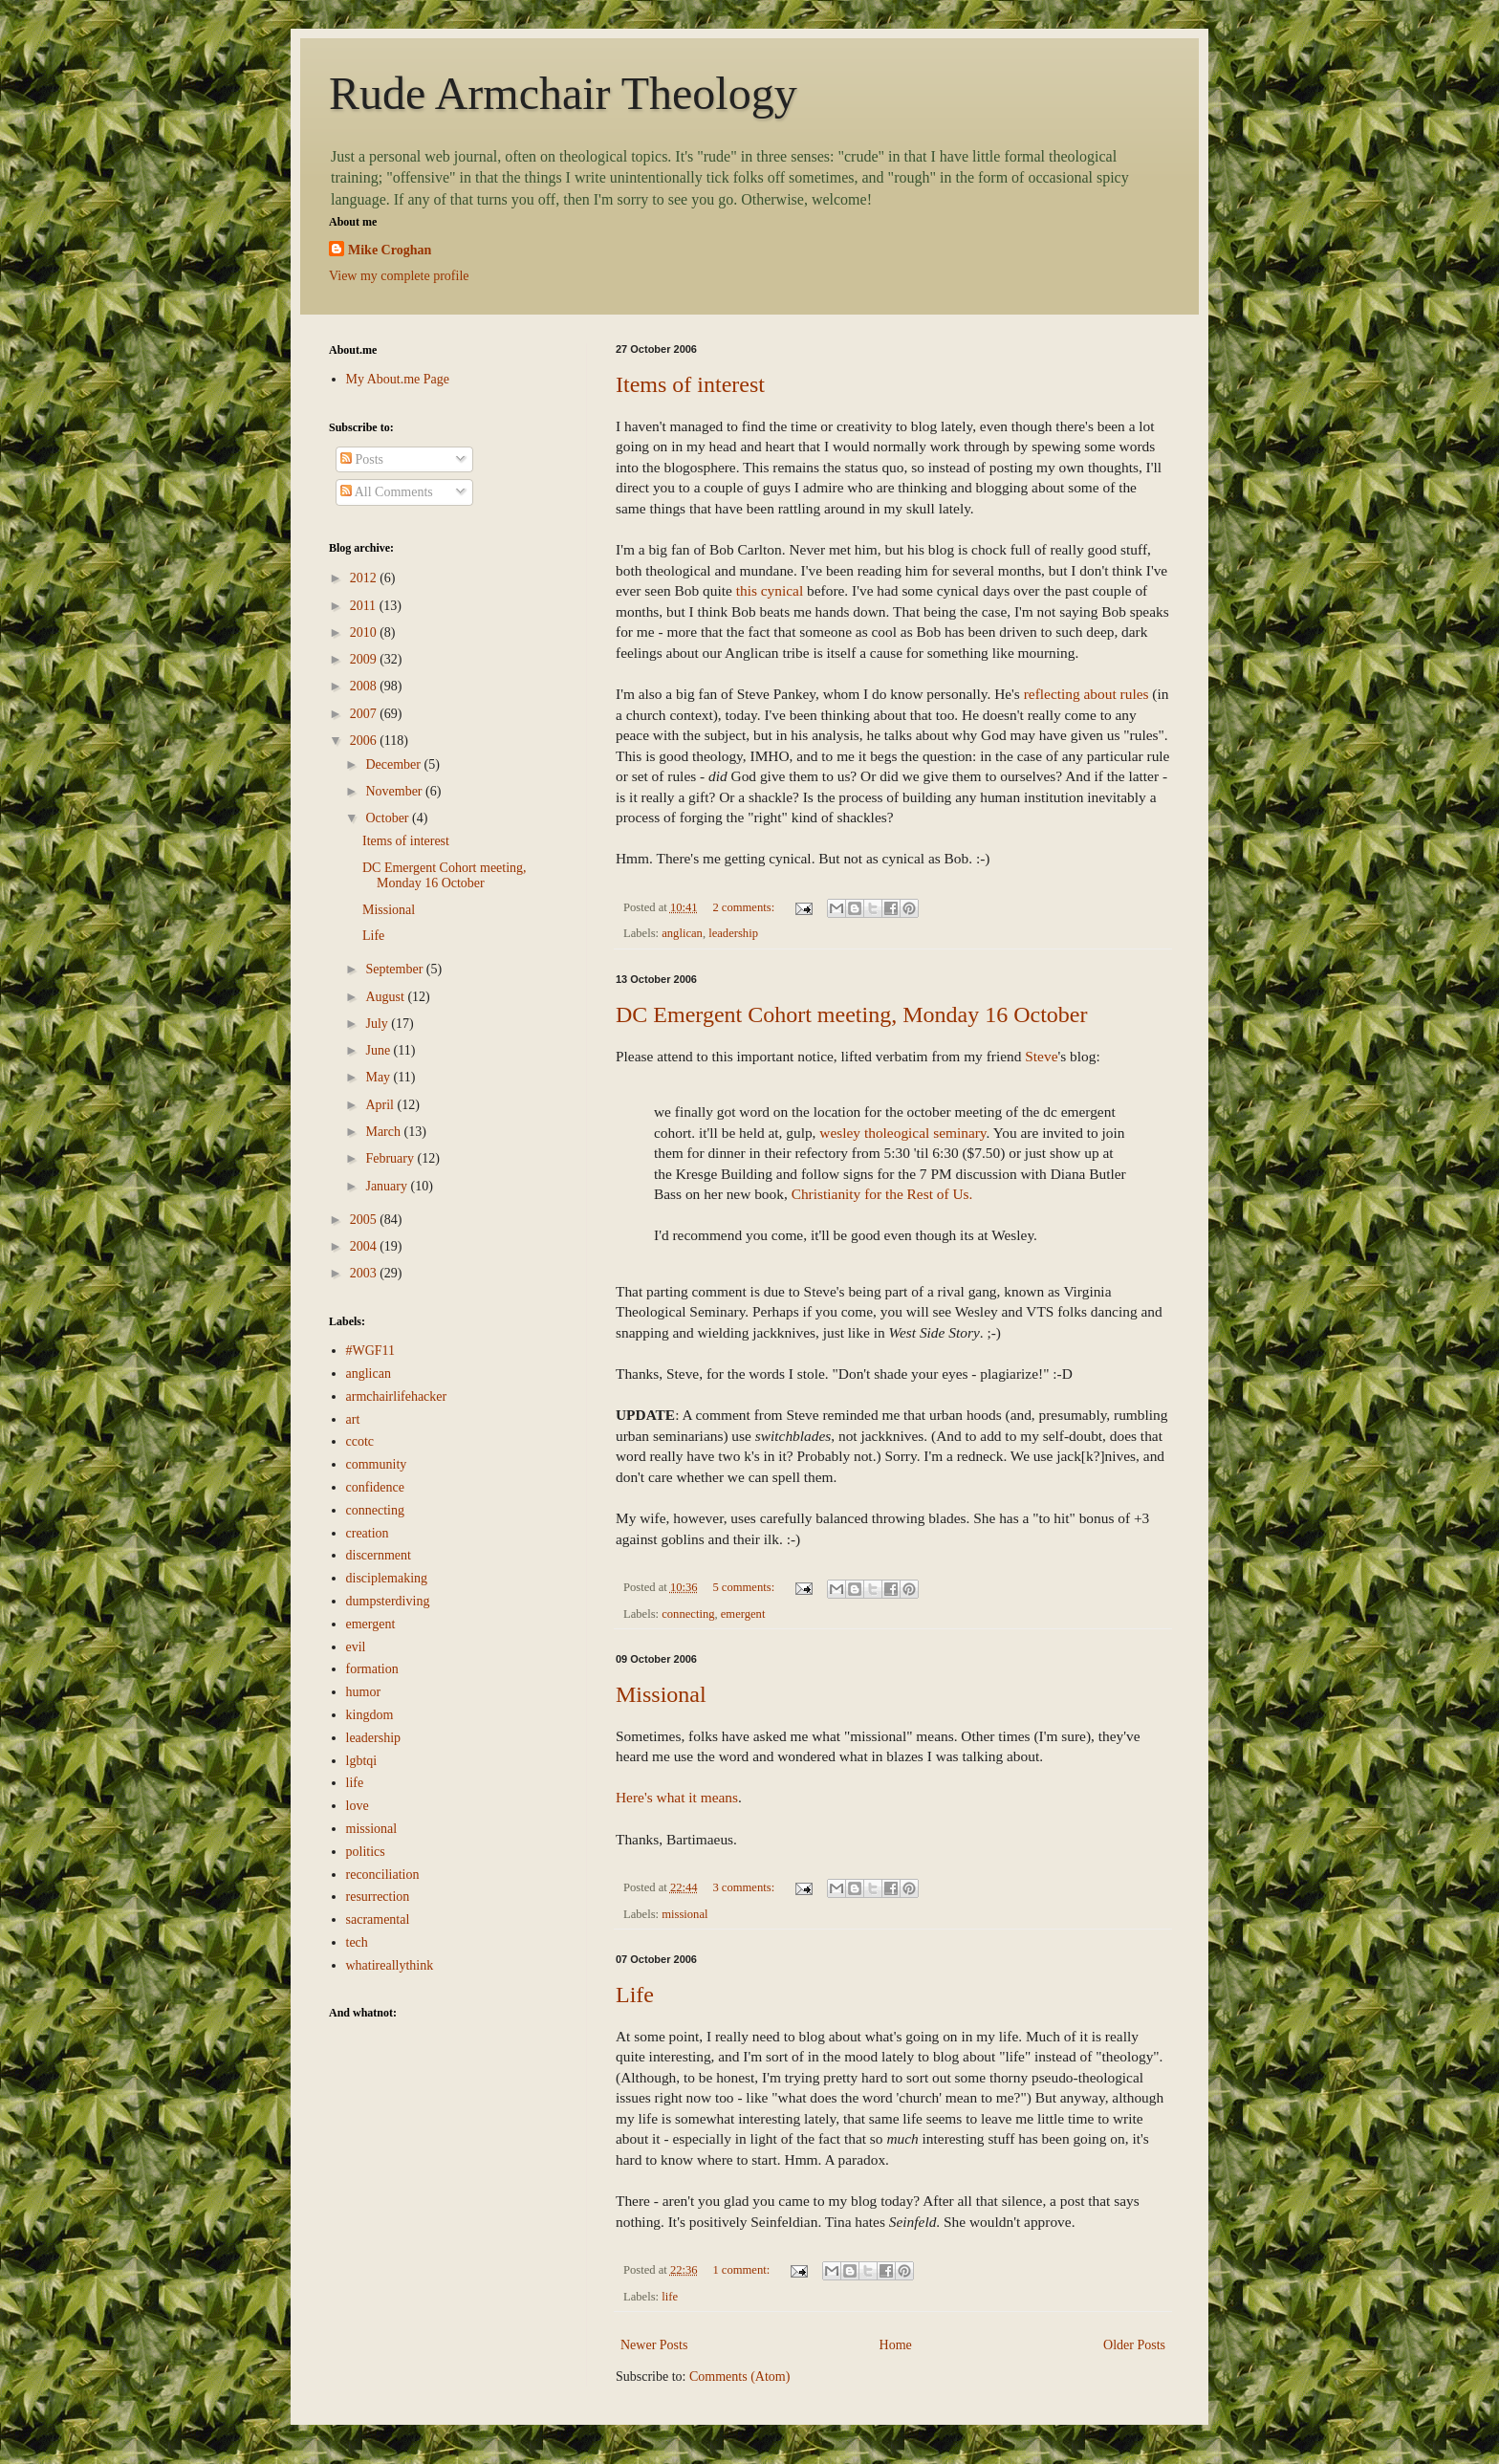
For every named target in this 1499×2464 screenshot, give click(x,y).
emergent (743, 1614)
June (379, 1050)
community (376, 1464)
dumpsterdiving (388, 1601)
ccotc (360, 1441)
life (670, 2296)
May (379, 1077)
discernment (378, 1555)
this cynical (770, 590)
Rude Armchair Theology (563, 93)
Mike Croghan (389, 250)
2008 (365, 686)
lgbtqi (362, 1761)
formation (372, 1669)
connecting (688, 1614)
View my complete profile (399, 276)
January (387, 1186)
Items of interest (690, 384)
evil (356, 1647)
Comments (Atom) (739, 2376)
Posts (361, 459)
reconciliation (383, 1874)
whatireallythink (390, 1965)
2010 (365, 632)
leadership (733, 933)
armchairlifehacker (396, 1396)
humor (363, 1692)
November (395, 791)
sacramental (378, 1919)
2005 (365, 1219)
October (388, 818)
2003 (365, 1273)
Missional (661, 1694)
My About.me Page (398, 379)
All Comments (386, 492)
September (395, 969)
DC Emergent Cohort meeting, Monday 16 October (851, 1014)
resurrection (378, 1896)
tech (357, 1942)
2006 (365, 740)
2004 (365, 1246)
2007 (365, 714)
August (386, 997)
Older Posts (1134, 2345)
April (381, 1105)
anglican (682, 933)
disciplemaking (387, 1578)
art (353, 1419)
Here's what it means (677, 1797)
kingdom (370, 1715)
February (391, 1158)
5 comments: (744, 1587)
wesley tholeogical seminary (902, 1132)
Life (635, 1994)
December (394, 764)
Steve (1041, 1056)
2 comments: (744, 907)
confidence (375, 1487)
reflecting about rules (1086, 694)
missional (684, 1914)
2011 (365, 606)
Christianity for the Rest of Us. (882, 1194)
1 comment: (742, 2270)
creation (367, 1533)
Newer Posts (653, 2345)
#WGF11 (371, 1350)
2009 (365, 659)
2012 (365, 578)
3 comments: (744, 1887)
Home (896, 2345)
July (378, 1023)
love (357, 1806)
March (384, 1131)
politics (365, 1851)
